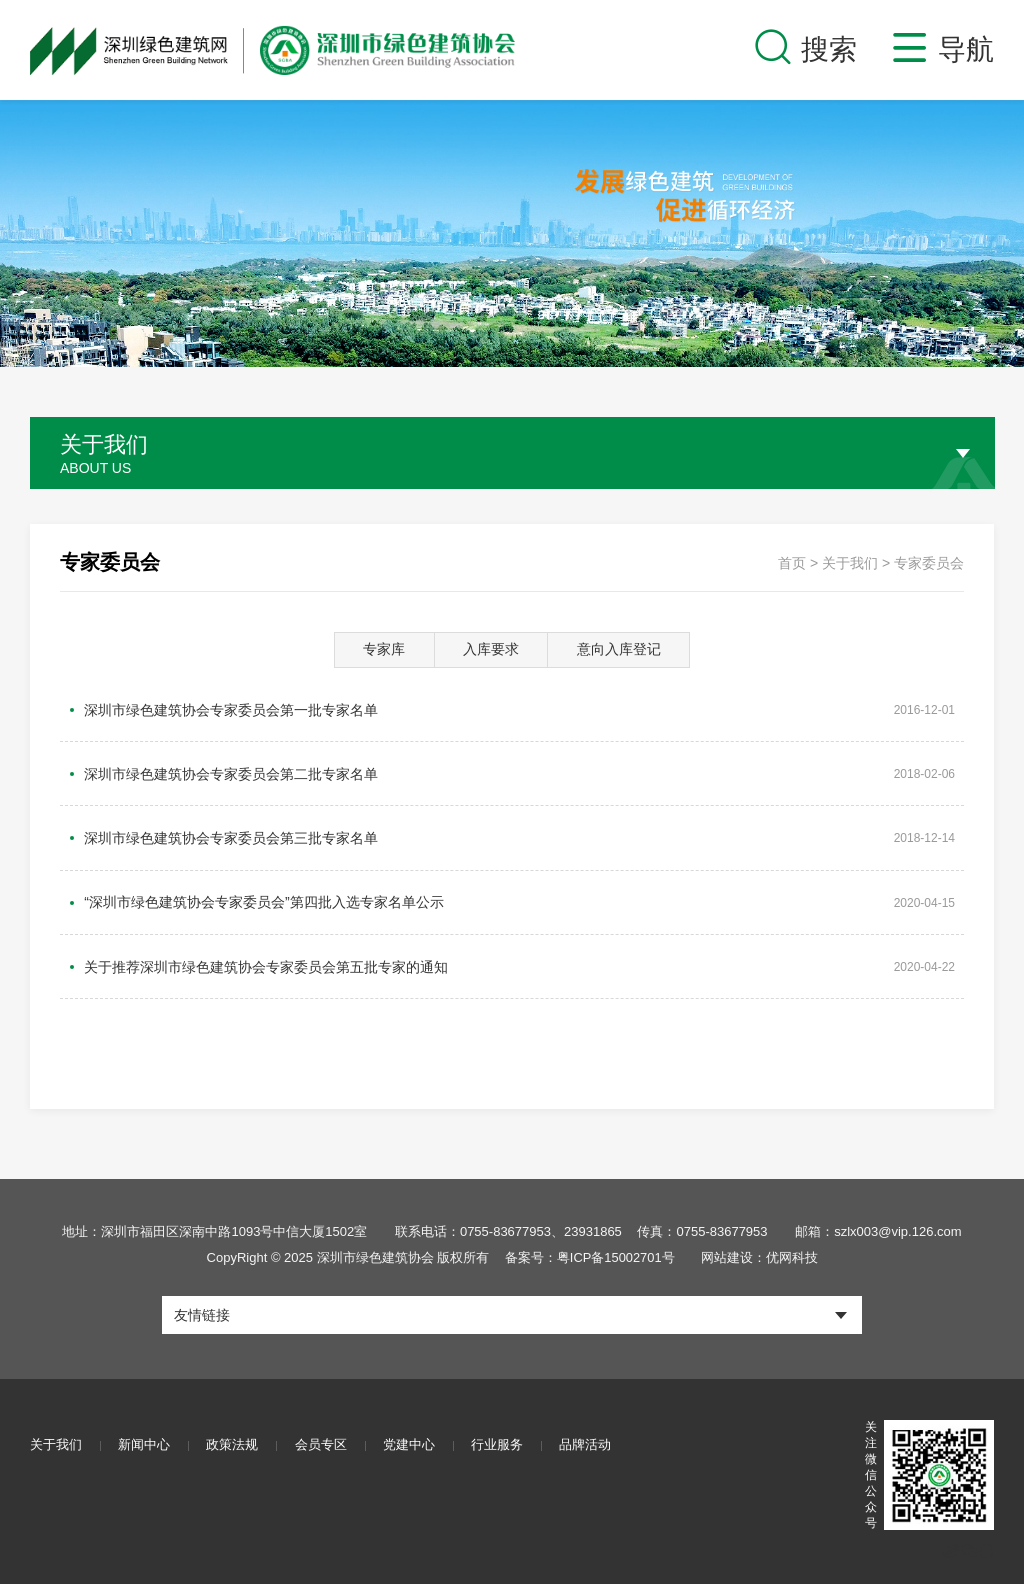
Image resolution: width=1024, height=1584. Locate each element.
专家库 (381, 650)
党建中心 (416, 1429)
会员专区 (326, 1429)
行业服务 (506, 1429)
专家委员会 (929, 563)
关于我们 (850, 563)
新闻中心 (146, 1429)
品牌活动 (596, 1429)
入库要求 (491, 650)
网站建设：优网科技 (760, 1241)
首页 (792, 563)
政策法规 (236, 1429)
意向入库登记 (622, 650)
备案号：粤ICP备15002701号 (589, 1241)
